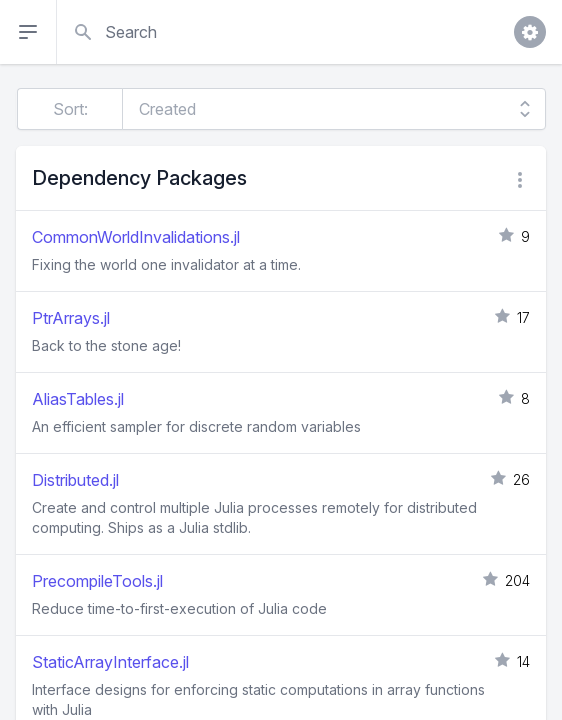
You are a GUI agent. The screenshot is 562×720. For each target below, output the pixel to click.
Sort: (70, 109)
